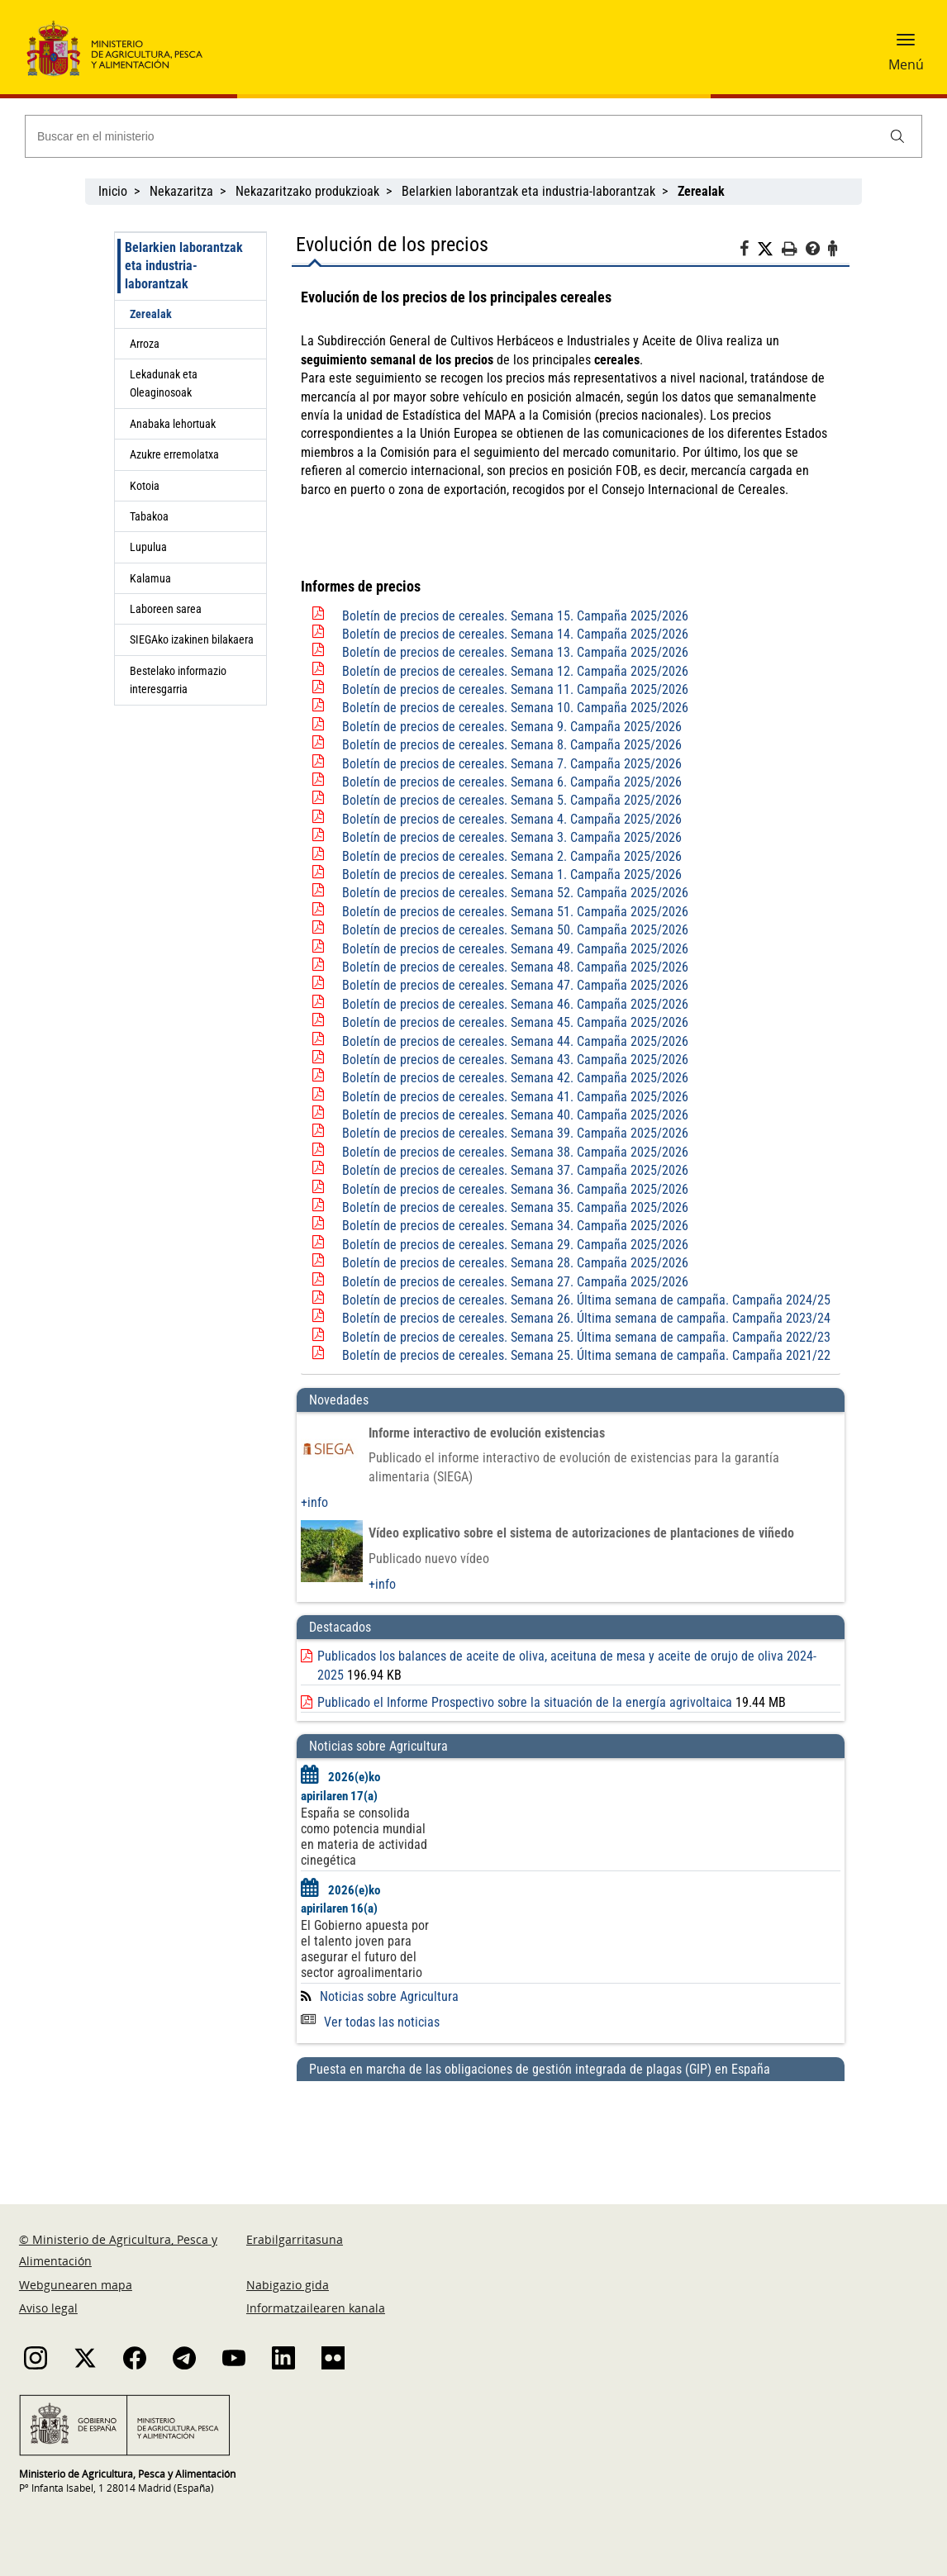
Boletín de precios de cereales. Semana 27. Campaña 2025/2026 (515, 1282)
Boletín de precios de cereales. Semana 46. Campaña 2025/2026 (515, 1004)
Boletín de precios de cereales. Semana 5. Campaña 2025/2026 (512, 800)
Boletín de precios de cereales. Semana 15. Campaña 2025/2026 (515, 616)
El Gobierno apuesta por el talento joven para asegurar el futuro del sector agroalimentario (365, 1949)
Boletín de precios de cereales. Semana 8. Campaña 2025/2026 (512, 745)
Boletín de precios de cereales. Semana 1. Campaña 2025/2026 (512, 874)
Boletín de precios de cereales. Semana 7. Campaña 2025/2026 (512, 764)
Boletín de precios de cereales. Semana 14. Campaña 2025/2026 (515, 634)
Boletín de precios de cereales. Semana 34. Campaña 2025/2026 (515, 1225)
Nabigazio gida (287, 2285)
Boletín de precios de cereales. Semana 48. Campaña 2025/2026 (515, 967)
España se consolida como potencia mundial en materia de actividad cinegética (364, 1836)
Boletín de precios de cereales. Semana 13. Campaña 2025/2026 (515, 652)
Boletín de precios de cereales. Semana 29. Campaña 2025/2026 (515, 1244)
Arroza (144, 343)
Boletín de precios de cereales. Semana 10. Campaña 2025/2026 (515, 707)
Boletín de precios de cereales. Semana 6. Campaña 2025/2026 (512, 782)
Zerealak (151, 314)
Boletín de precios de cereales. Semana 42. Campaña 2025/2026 (515, 1078)
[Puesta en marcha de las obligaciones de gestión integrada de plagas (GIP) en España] (571, 2126)
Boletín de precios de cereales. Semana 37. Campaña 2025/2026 (515, 1170)
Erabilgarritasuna (294, 2239)
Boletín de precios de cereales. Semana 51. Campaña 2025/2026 (515, 912)
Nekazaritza (181, 191)
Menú (906, 64)
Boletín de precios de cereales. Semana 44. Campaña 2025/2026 (515, 1041)
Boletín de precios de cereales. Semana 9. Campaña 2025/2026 (512, 726)
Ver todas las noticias (370, 2022)
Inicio (112, 191)
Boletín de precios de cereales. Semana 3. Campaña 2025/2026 (512, 837)
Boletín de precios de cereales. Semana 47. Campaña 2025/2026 (515, 985)
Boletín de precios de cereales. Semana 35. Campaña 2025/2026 (515, 1207)
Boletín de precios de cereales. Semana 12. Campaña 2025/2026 (515, 671)
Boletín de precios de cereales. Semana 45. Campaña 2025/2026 (515, 1022)
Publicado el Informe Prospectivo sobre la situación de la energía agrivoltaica (524, 1702)
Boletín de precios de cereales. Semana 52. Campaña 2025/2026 (515, 893)
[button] (906, 45)
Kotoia (144, 485)
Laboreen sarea (166, 608)
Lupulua (148, 547)
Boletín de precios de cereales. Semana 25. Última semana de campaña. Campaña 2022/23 (586, 1337)
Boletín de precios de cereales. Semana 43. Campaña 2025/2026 (515, 1059)
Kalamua (150, 578)
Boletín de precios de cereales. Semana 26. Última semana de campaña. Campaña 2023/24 (586, 1318)
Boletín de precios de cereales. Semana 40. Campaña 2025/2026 (515, 1115)
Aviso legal (48, 2308)
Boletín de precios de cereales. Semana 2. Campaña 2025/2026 (512, 856)
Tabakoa (149, 516)
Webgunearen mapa (75, 2285)
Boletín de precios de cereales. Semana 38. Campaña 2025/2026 (515, 1152)
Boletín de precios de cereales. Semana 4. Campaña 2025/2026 (512, 819)
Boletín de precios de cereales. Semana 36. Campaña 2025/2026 (515, 1189)
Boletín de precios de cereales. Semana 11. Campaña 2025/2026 (515, 689)
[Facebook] (748, 251)
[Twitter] (769, 249)
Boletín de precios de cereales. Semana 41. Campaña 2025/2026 (515, 1097)
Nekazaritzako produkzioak (307, 191)
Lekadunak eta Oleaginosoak (163, 383)
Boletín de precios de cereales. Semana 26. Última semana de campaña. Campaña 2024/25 (586, 1300)
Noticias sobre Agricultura (389, 1996)
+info (314, 1502)
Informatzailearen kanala (315, 2308)
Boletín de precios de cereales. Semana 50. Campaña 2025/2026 (515, 930)
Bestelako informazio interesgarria (178, 680)
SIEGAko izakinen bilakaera (192, 639)
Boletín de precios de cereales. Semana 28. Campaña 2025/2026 (515, 1263)
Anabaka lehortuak (173, 423)
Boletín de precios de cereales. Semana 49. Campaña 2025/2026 (515, 949)
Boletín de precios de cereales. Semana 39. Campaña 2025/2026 (515, 1133)
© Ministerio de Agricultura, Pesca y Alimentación (118, 2249)
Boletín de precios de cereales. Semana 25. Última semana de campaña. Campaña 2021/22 (586, 1355)
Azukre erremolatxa (174, 454)
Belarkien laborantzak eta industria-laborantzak (528, 191)
